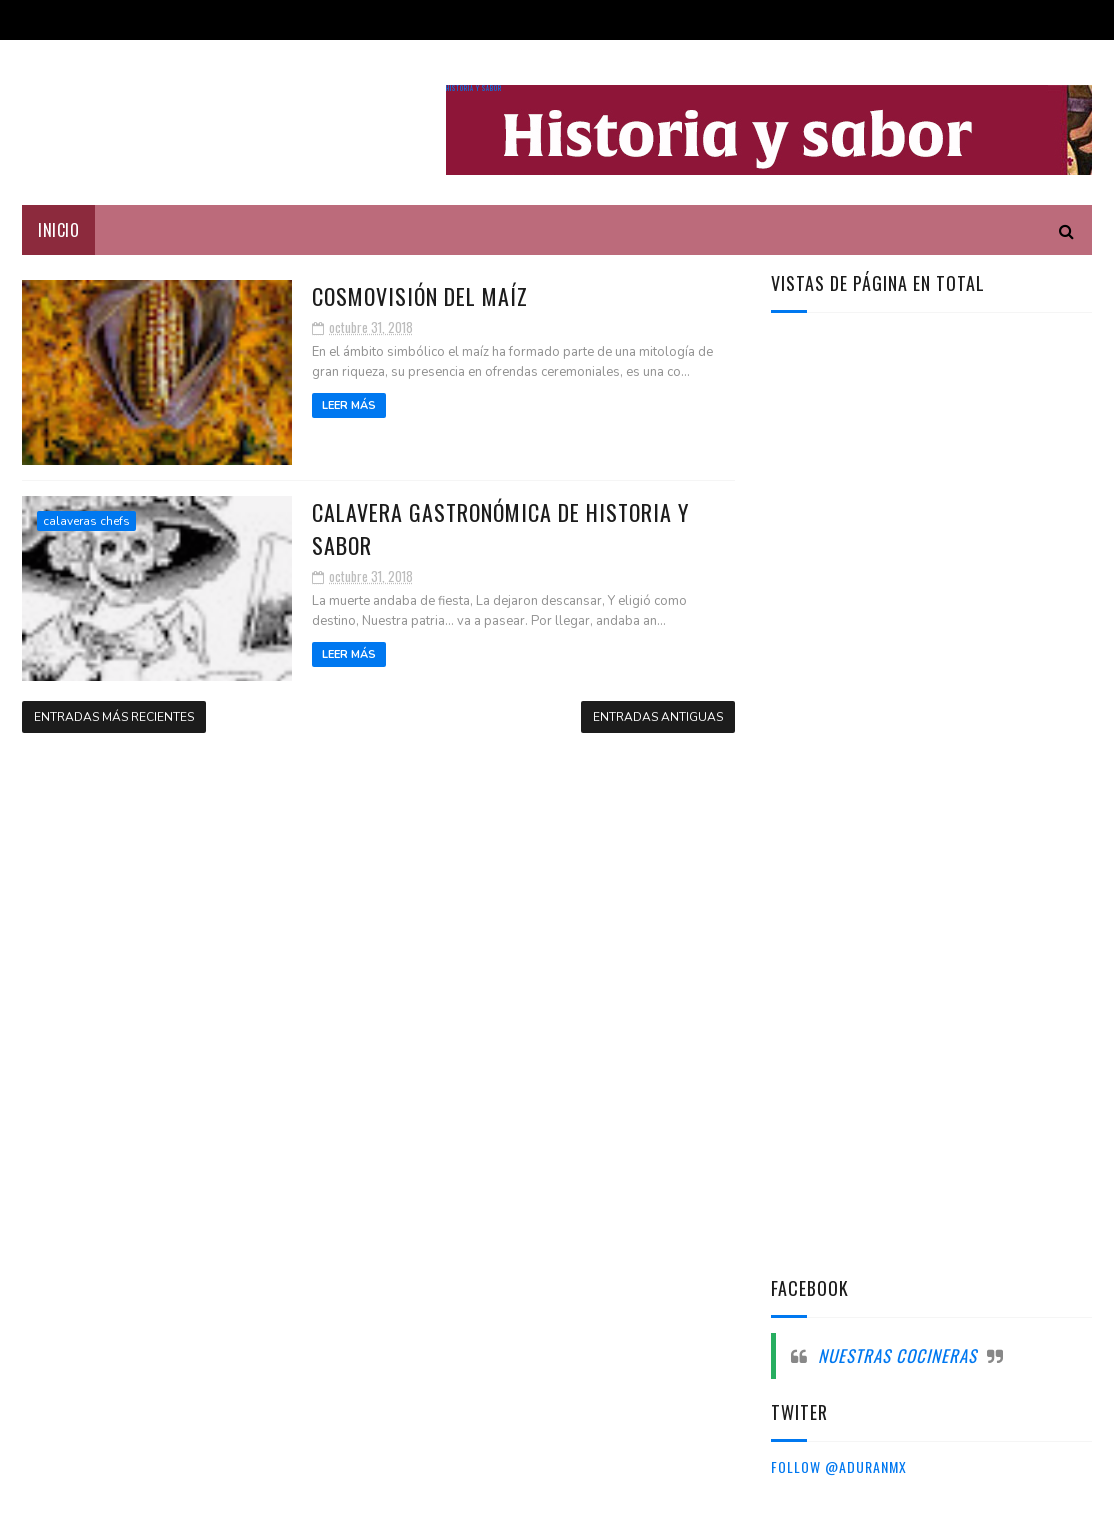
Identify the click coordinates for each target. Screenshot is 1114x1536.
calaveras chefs (86, 521)
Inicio (58, 230)
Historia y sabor (474, 88)
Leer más (349, 405)
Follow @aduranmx (839, 1466)
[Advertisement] (921, 648)
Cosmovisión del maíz (420, 296)
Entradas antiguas (658, 717)
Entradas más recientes (114, 717)
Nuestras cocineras (897, 1355)
